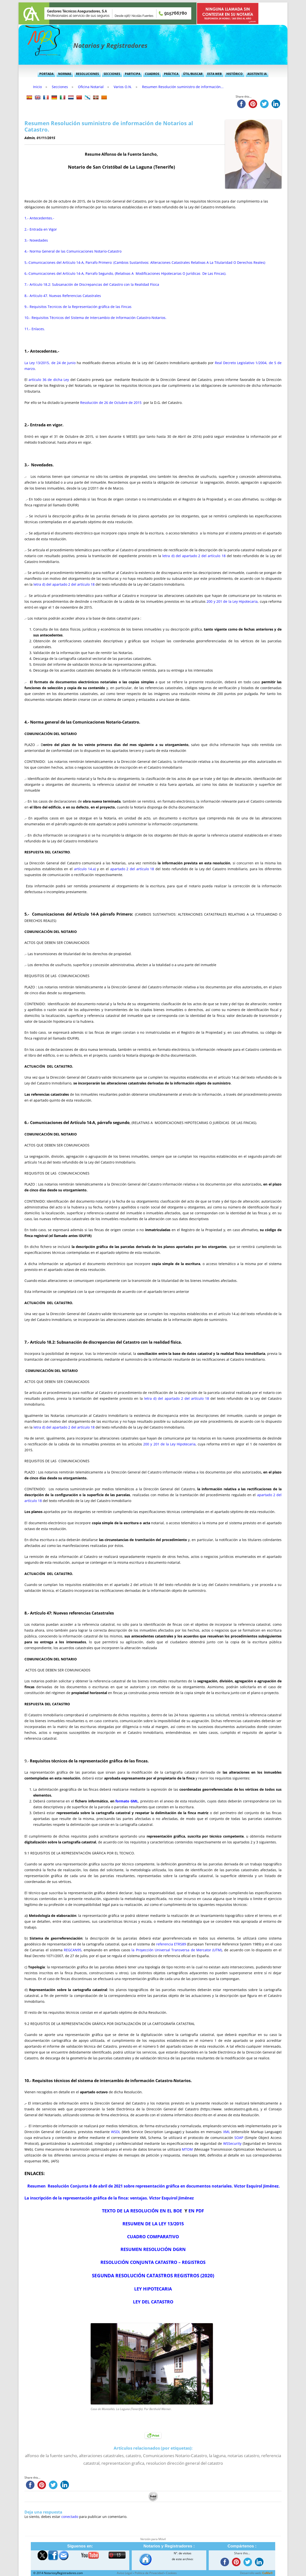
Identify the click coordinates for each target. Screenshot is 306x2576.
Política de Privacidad (149, 2573)
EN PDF (196, 2211)
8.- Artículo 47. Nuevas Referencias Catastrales (62, 295)
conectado (69, 2516)
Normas (64, 74)
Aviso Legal (124, 2573)
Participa (132, 74)
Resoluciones (87, 74)
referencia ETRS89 (171, 1944)
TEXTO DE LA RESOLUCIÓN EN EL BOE (142, 2211)
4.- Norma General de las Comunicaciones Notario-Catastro (72, 251)
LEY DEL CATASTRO (153, 2302)
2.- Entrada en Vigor (40, 229)
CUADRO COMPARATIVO (153, 2236)
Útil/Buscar (193, 74)
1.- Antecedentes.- (39, 218)
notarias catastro (243, 2455)
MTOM (187, 2149)
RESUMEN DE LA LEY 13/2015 (153, 2224)
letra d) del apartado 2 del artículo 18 (193, 555)
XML (226, 2131)
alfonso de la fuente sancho (51, 2455)
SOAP (238, 2137)
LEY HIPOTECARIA (153, 2289)
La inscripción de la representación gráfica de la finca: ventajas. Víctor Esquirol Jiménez (109, 2198)
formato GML (126, 1801)
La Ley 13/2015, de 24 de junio (50, 362)
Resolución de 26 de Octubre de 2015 (111, 402)
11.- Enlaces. (34, 329)
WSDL (115, 2131)
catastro (133, 2455)
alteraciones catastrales (101, 2455)
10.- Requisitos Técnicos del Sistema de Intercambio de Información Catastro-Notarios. (95, 317)
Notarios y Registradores (110, 45)
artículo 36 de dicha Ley (49, 379)
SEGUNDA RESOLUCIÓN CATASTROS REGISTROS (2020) (153, 2275)
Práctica (171, 74)
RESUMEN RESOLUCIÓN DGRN (153, 2249)
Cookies (171, 2573)
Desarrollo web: (256, 2573)
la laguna (217, 2455)
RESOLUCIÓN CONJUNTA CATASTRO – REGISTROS (153, 2262)
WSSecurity (232, 2143)
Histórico (234, 74)
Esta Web (214, 74)
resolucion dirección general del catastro (184, 2463)
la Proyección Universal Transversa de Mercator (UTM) (176, 1950)
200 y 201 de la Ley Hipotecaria (232, 601)
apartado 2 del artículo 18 (132, 869)
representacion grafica (122, 2463)
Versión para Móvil (153, 2539)
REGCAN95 (72, 1950)
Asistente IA (257, 74)
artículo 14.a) (85, 869)
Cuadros (152, 74)
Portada (46, 74)
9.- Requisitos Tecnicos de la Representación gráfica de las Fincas (77, 306)
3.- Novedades (36, 240)
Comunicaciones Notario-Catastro (175, 2455)
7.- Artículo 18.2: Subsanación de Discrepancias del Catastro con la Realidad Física (91, 284)
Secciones (112, 74)
